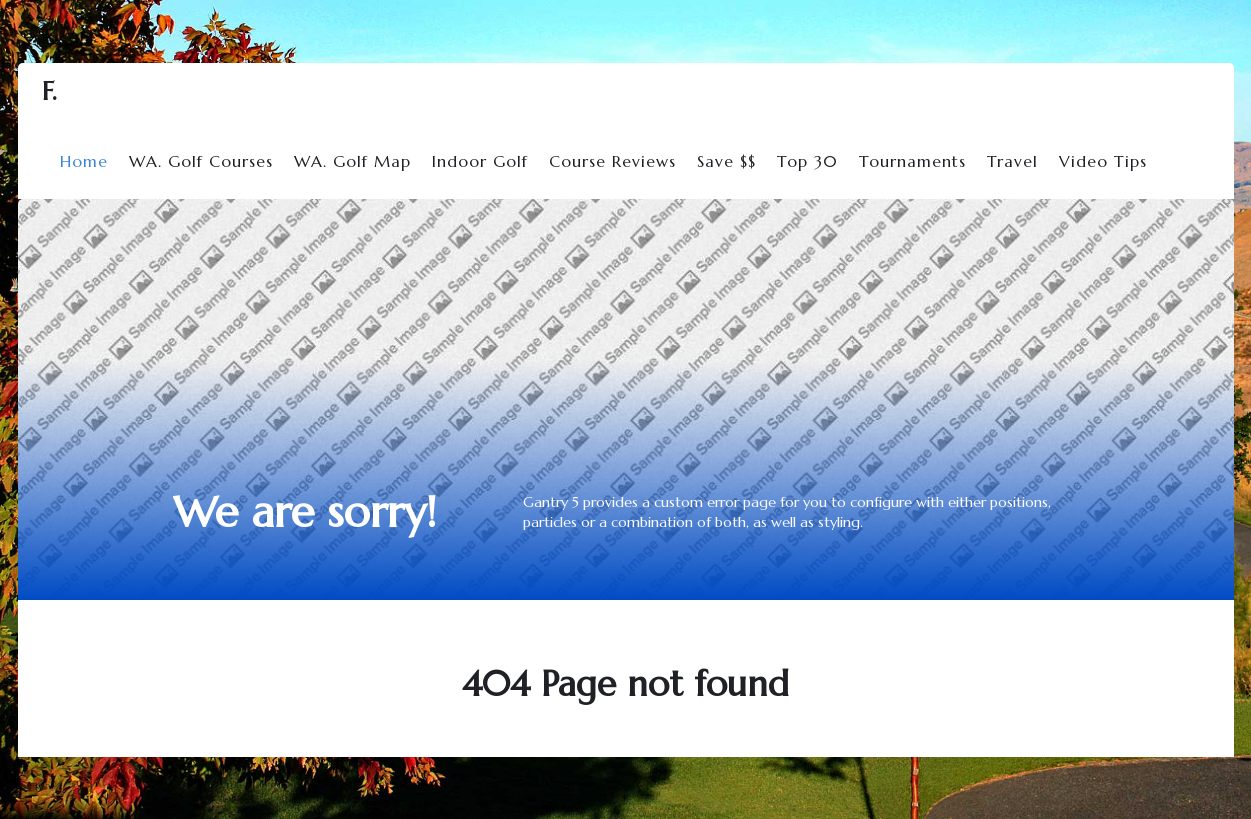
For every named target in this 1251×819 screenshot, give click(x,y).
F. (49, 91)
